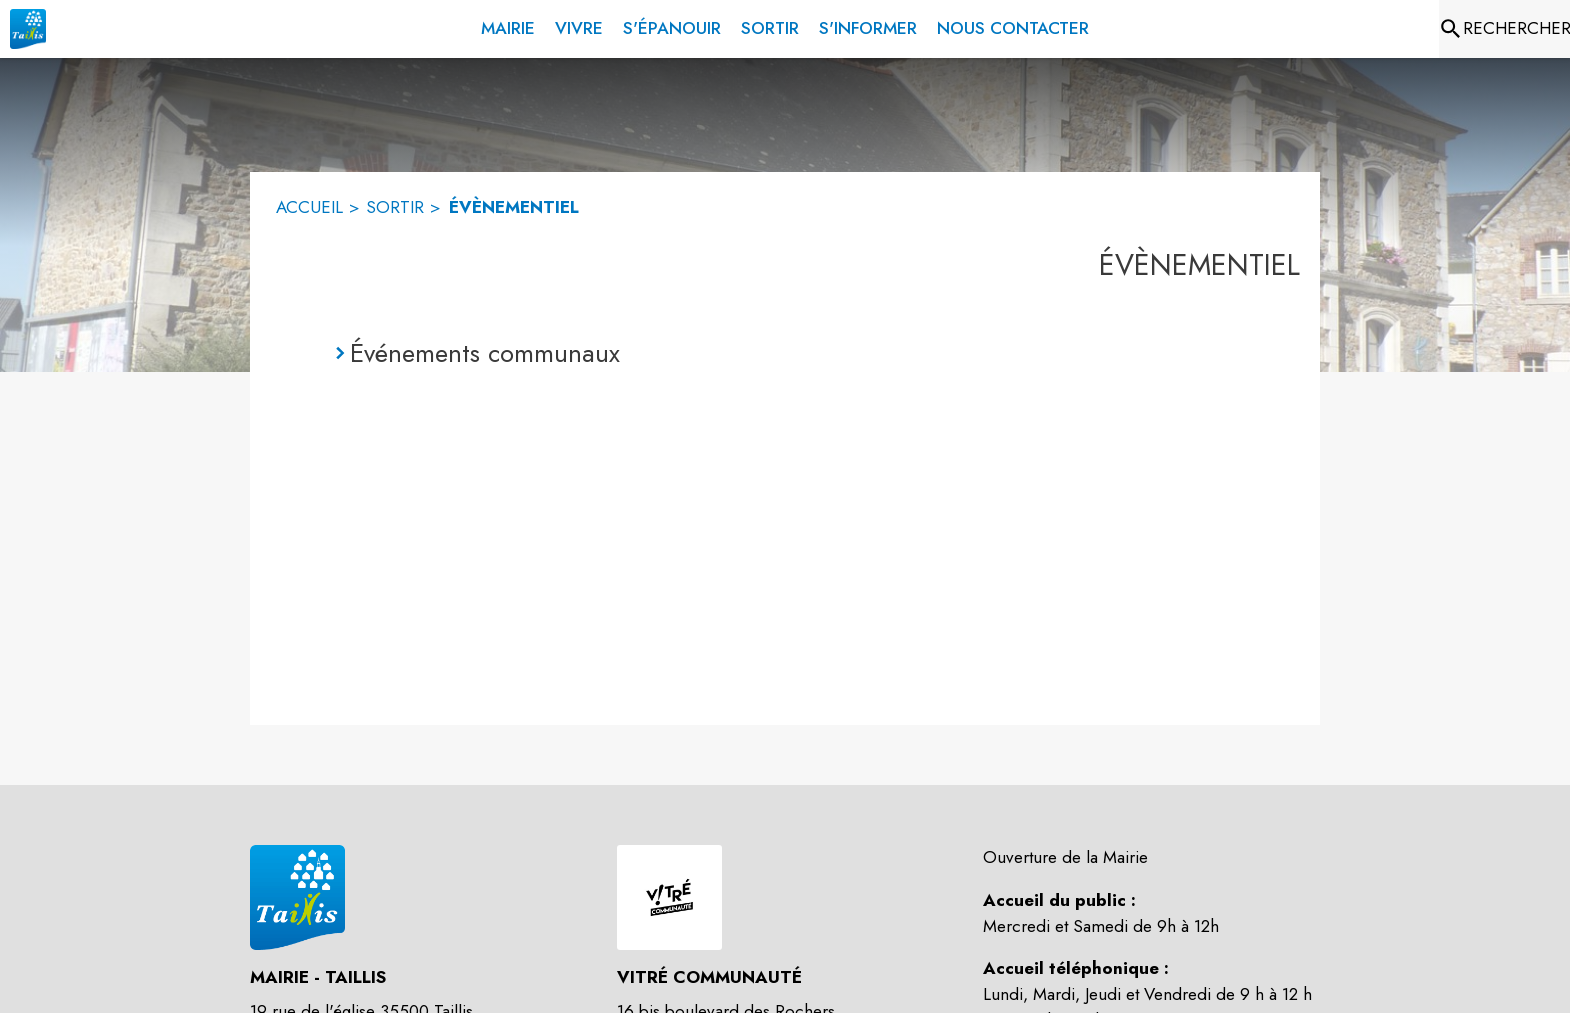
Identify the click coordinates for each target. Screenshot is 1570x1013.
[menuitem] (508, 25)
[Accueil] (28, 29)
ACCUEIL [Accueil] (309, 207)
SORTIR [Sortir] (395, 207)
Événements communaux (485, 353)
